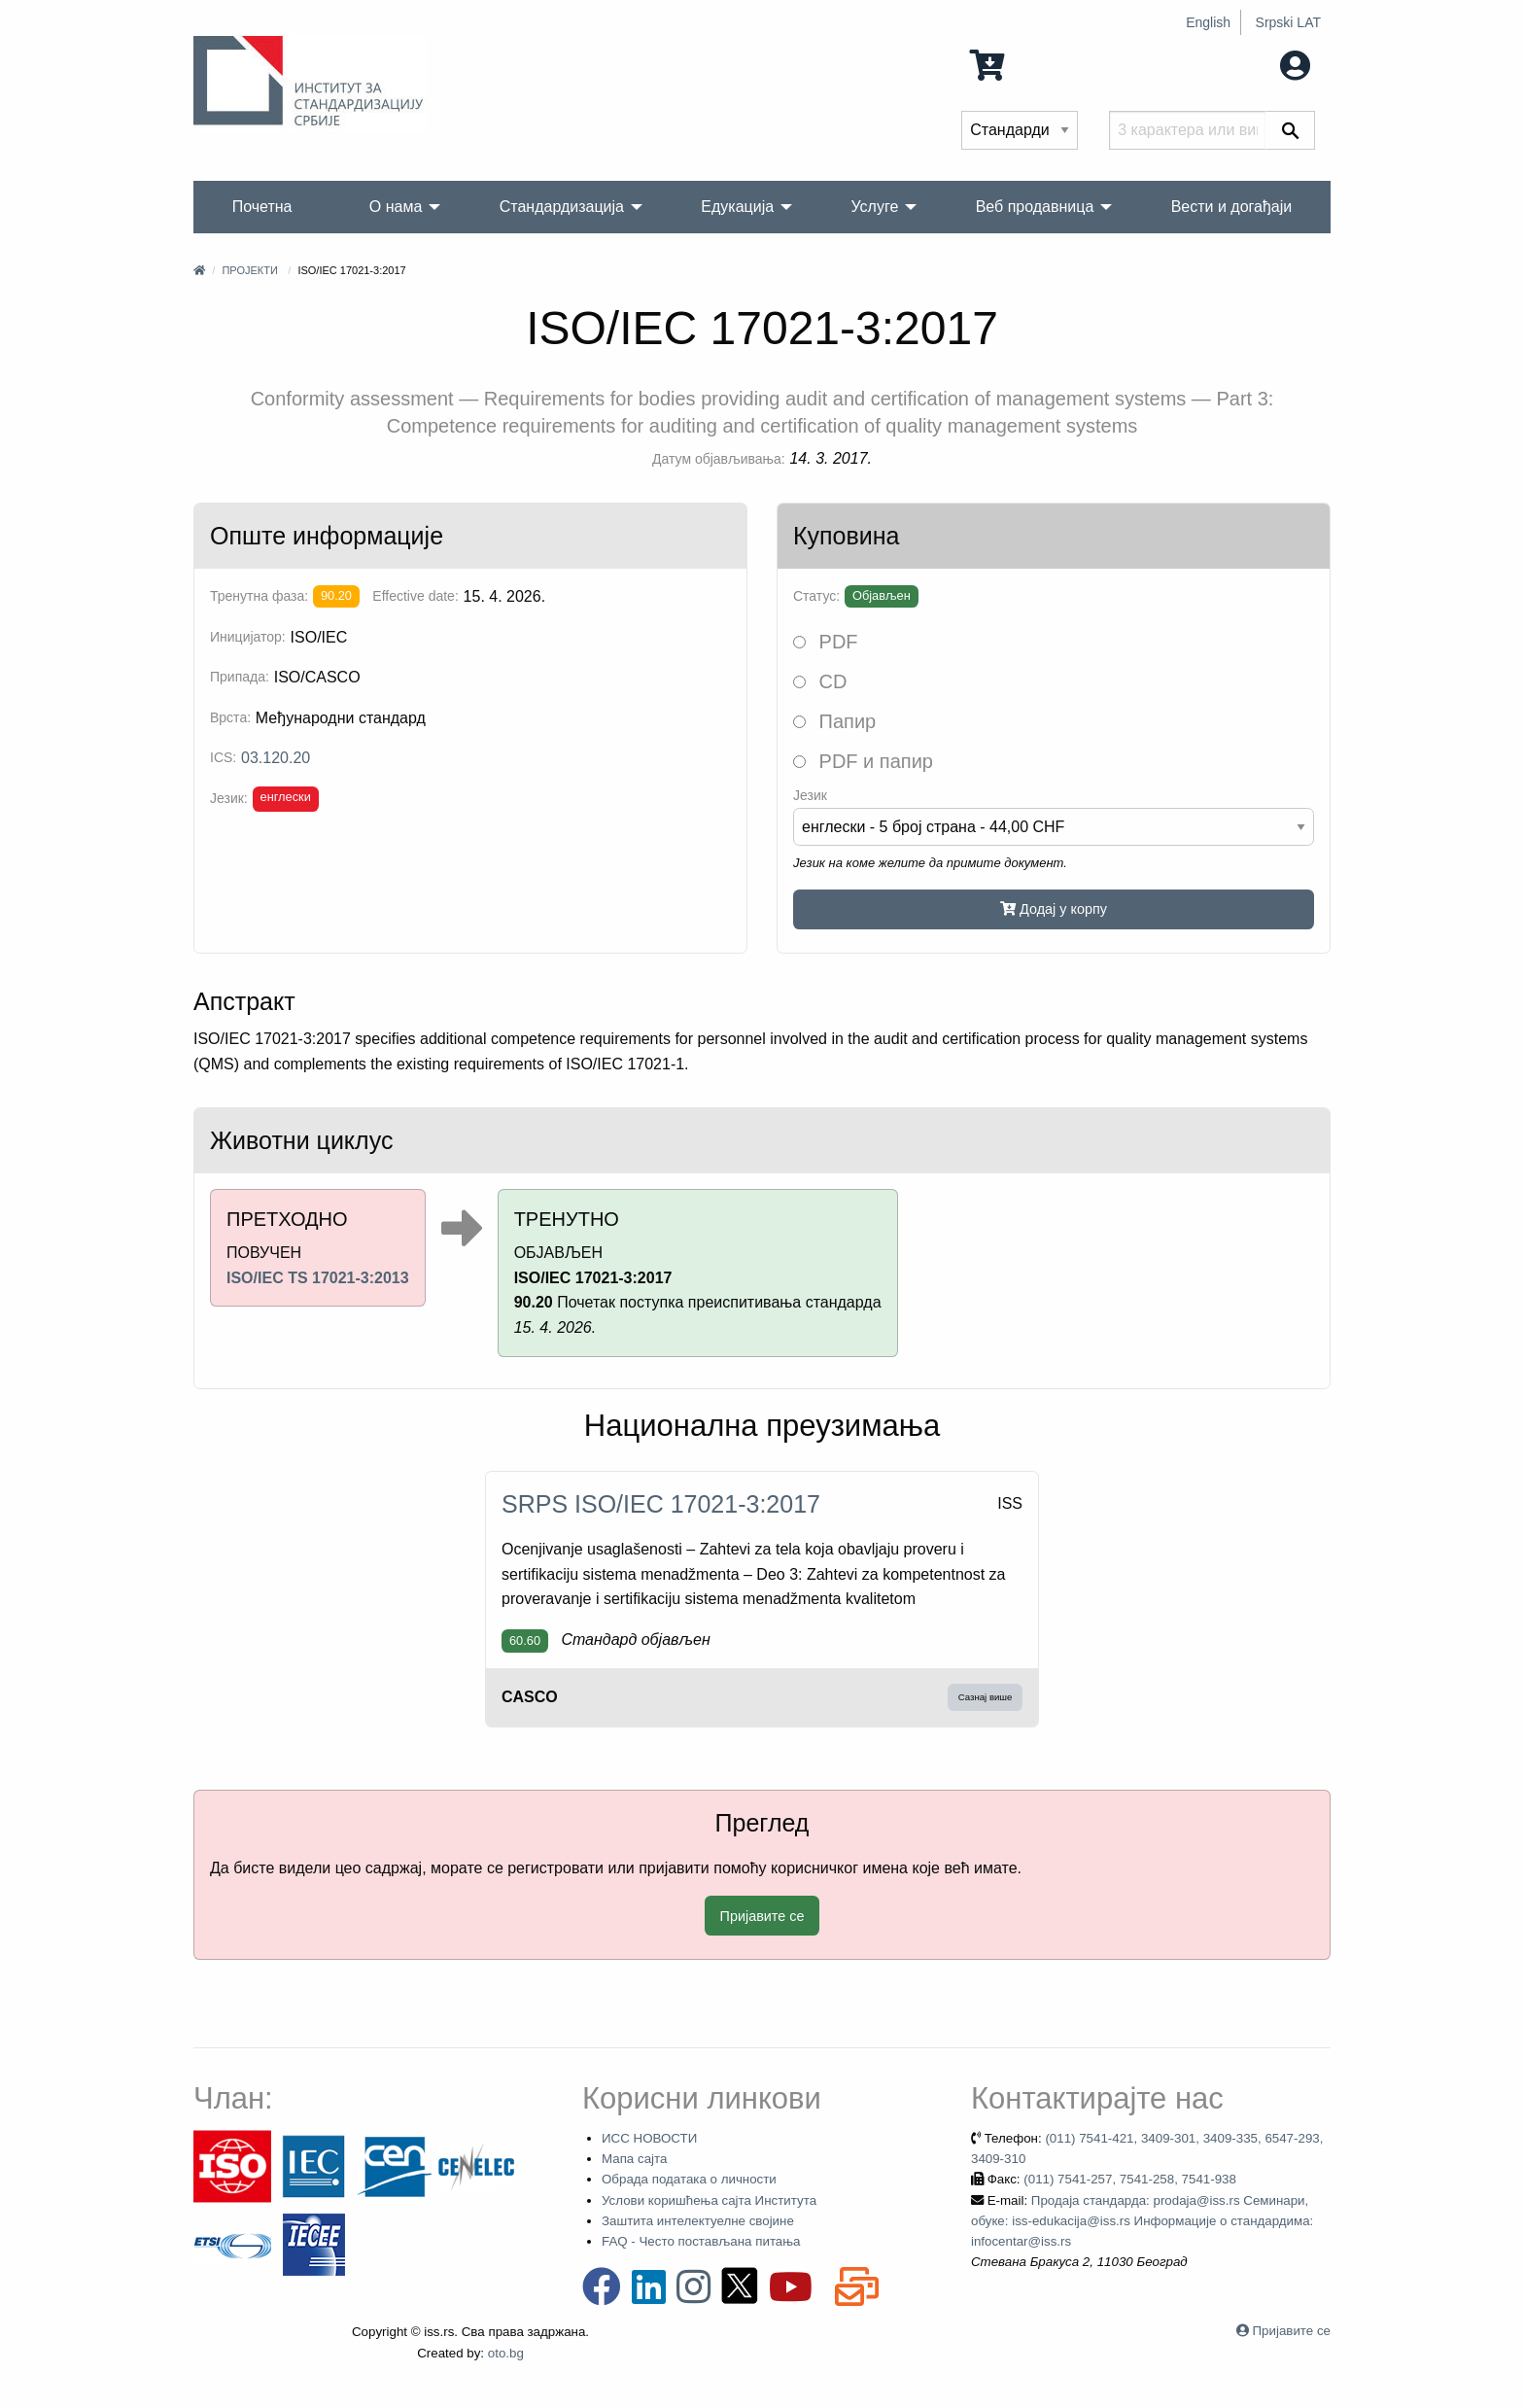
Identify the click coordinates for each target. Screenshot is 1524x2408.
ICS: (223, 757)
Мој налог (1254, 63)
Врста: (230, 717)
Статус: (816, 596)
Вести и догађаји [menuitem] (1232, 206)
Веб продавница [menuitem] (1035, 206)
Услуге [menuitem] (874, 206)
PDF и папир (863, 761)
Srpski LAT (1288, 22)
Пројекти (249, 270)
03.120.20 (275, 758)
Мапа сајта (634, 2158)
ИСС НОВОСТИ (649, 2138)
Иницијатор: (248, 637)
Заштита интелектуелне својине (698, 2221)
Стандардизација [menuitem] (562, 206)
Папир (834, 721)
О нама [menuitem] (396, 206)
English (1208, 22)
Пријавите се (762, 1916)
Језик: (229, 798)
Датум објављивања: (718, 459)
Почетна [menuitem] (262, 206)
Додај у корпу (1053, 909)
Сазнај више (985, 1697)
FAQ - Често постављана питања (701, 2241)
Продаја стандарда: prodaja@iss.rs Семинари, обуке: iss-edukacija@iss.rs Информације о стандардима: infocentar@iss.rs (1142, 2221)
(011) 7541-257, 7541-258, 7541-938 (1129, 2179)
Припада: (239, 676)
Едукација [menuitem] (737, 206)
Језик (810, 795)
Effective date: (415, 596)
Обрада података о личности (689, 2179)
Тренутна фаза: (259, 596)
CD (820, 681)
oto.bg (506, 2353)
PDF (825, 641)
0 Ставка (1024, 63)
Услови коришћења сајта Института (709, 2200)
